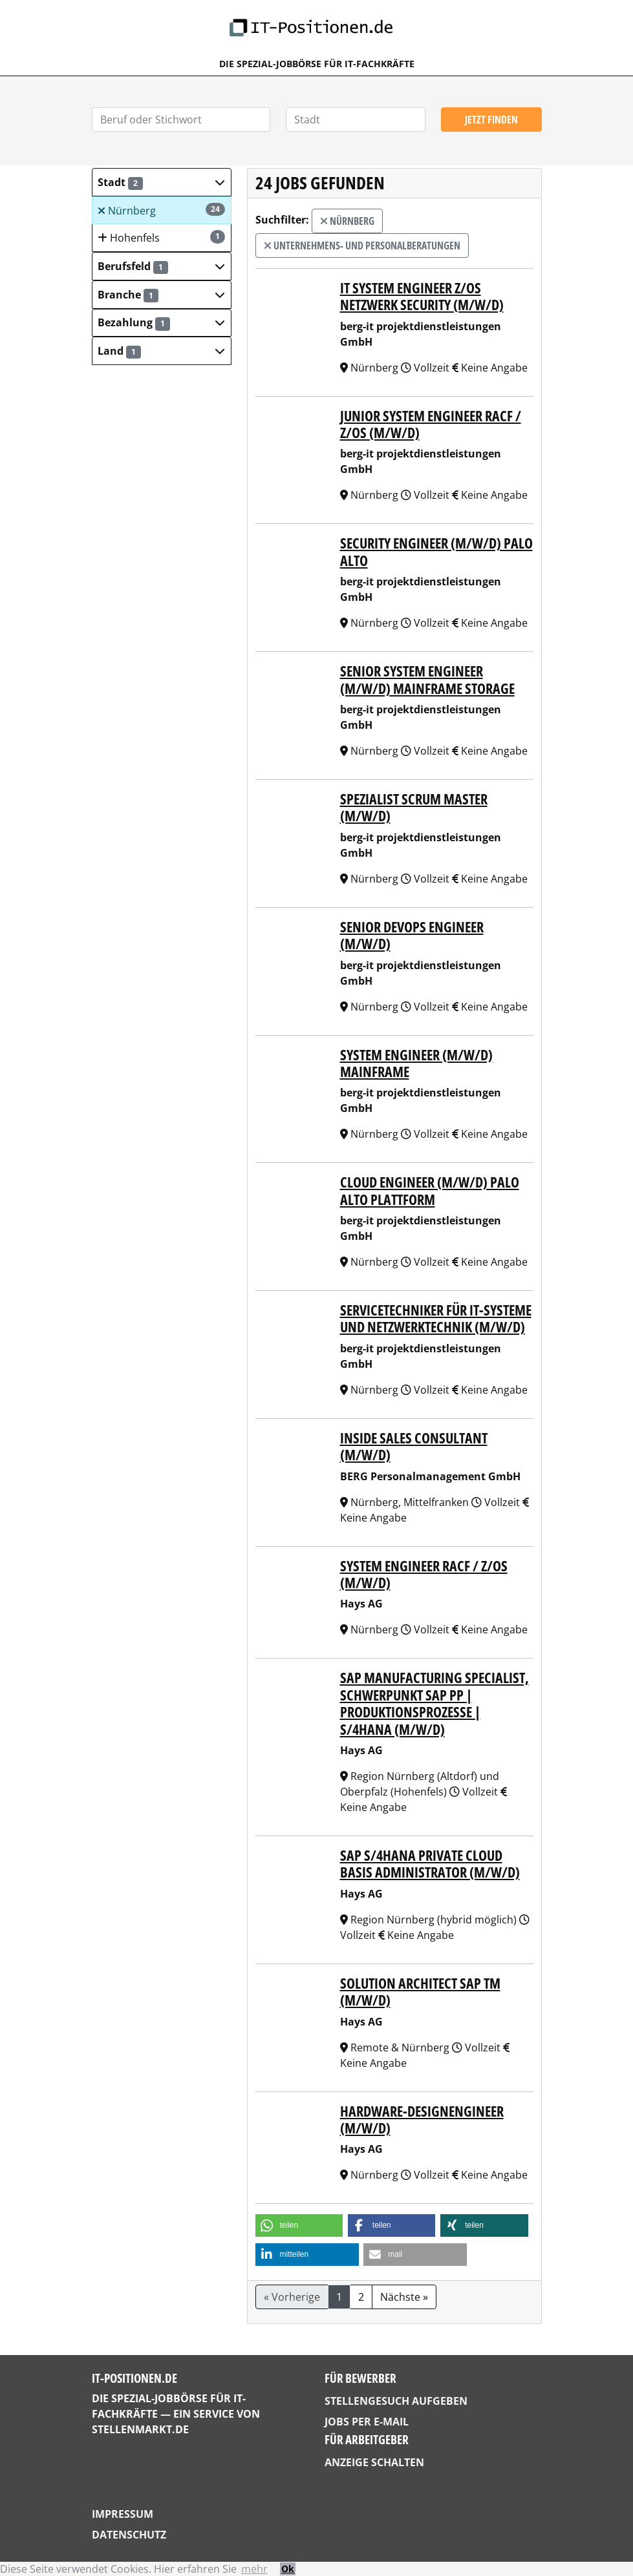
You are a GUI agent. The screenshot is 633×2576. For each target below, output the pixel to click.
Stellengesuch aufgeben (396, 2401)
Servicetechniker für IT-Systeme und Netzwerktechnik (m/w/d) (435, 1318)
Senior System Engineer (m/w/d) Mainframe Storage (427, 679)
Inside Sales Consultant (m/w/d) (414, 1446)
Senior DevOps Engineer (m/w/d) (412, 935)
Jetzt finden (491, 119)
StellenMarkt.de (140, 2429)
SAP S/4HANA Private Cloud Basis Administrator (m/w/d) (430, 1863)
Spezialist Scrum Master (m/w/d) (414, 807)
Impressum (122, 2514)
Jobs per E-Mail (367, 2421)
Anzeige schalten (374, 2462)
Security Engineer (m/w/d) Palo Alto (436, 551)
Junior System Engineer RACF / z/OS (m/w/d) (430, 424)
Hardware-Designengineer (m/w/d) (422, 2119)
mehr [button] (254, 2569)
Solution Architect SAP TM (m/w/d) (420, 1991)
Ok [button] (287, 2568)
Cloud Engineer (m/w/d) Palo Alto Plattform (429, 1190)
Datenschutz (129, 2535)
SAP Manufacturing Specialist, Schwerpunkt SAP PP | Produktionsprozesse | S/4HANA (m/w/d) (434, 1703)
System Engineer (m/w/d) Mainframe (416, 1063)
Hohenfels (161, 237)
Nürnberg (161, 210)
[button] (161, 182)
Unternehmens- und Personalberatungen (362, 245)
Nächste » (404, 2297)
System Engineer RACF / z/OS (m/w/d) (424, 1574)
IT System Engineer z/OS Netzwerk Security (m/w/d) (422, 296)
